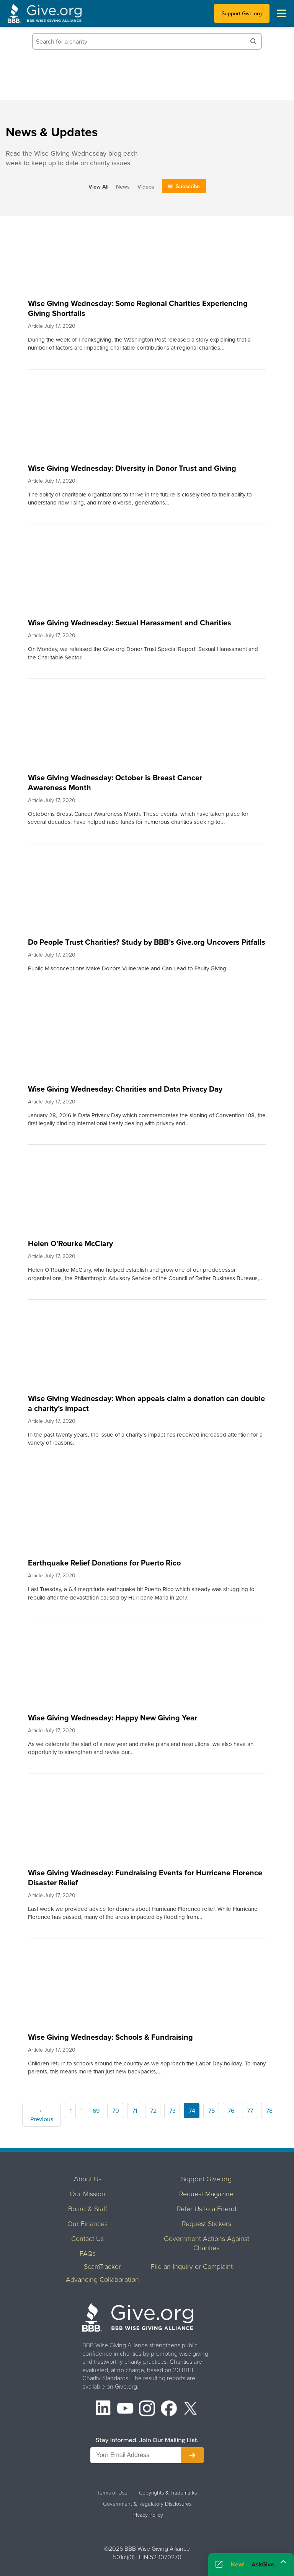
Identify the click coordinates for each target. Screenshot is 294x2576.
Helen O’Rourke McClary (70, 1243)
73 (172, 2110)
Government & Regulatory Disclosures (147, 2503)
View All (98, 186)
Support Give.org (242, 13)
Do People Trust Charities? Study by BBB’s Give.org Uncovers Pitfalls (146, 941)
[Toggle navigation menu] (282, 13)
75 (211, 2110)
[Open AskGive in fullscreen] (219, 2564)
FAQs (88, 2253)
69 (96, 2110)
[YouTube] (125, 2409)
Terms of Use (112, 2492)
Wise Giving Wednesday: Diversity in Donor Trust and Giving (132, 468)
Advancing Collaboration (102, 2279)
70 (115, 2110)
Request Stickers (206, 2223)
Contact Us (87, 2238)
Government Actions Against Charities (206, 2243)
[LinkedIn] (104, 2409)
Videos (145, 186)
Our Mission (87, 2193)
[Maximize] (283, 2562)
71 (134, 2110)
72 (153, 2110)
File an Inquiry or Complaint (192, 2266)
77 (250, 2110)
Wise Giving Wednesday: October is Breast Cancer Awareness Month (115, 782)
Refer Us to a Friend (206, 2208)
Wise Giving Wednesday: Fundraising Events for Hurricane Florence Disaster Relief (145, 1877)
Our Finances (87, 2223)
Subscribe (188, 186)
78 (269, 2110)
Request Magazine (206, 2193)
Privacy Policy (147, 2514)
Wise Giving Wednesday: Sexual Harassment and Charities (129, 622)
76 (231, 2110)
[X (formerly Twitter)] (191, 2409)
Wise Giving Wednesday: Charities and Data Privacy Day (125, 1088)
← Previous (41, 2114)
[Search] (253, 41)
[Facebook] (169, 2409)
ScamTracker (102, 2266)
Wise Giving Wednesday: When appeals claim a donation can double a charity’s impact (146, 1403)
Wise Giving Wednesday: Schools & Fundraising (110, 2036)
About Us (87, 2178)
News (123, 186)
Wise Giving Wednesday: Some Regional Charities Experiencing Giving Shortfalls (138, 308)
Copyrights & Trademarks (168, 2492)
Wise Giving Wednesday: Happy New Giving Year (112, 1717)
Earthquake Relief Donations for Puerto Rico (104, 1562)
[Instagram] (147, 2409)
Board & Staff (87, 2208)
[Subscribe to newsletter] (192, 2455)
